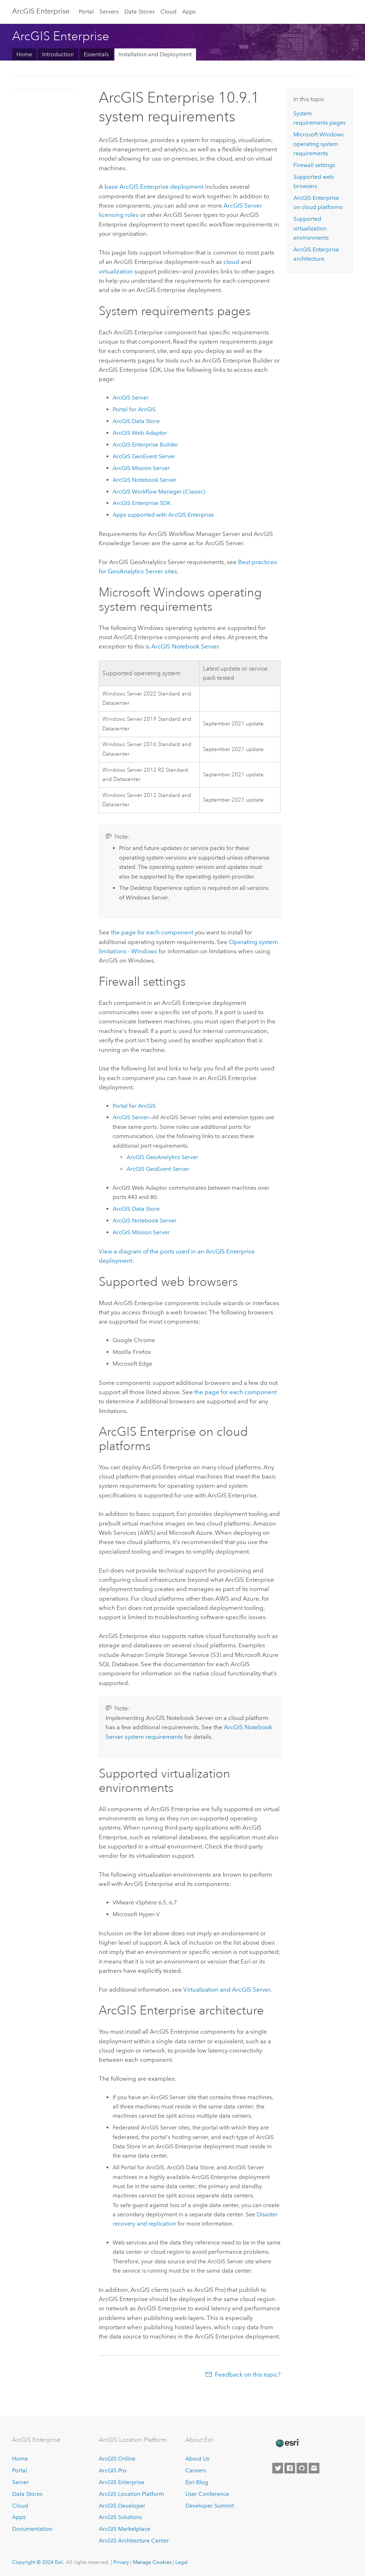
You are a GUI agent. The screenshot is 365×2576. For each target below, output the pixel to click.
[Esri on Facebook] (289, 2468)
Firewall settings (314, 165)
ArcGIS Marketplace (124, 2528)
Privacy (121, 2562)
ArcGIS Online (117, 2458)
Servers (109, 11)
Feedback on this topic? (248, 2374)
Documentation (32, 2528)
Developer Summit (209, 2505)
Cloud (168, 11)
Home (24, 54)
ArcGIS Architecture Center (134, 2540)
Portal (86, 11)
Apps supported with (163, 514)
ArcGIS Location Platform (131, 2494)
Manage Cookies (152, 2562)
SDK (142, 503)
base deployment (154, 186)
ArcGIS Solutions (120, 2517)
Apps (189, 11)
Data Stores (139, 11)
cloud (231, 261)
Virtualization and (226, 1989)
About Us (197, 2458)
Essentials (96, 54)
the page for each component (152, 932)
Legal (181, 2562)
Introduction (58, 54)
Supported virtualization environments (311, 228)
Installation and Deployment (155, 54)
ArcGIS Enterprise (41, 11)
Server (20, 2482)
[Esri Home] (286, 2443)
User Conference (207, 2494)
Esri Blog (196, 2482)
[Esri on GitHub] (302, 2468)
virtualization (116, 271)
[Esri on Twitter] (277, 2468)
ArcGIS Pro (113, 2470)
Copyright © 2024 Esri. (38, 2562)
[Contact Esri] (314, 2468)
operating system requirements (318, 144)
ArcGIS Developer (122, 2505)
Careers (195, 2470)
